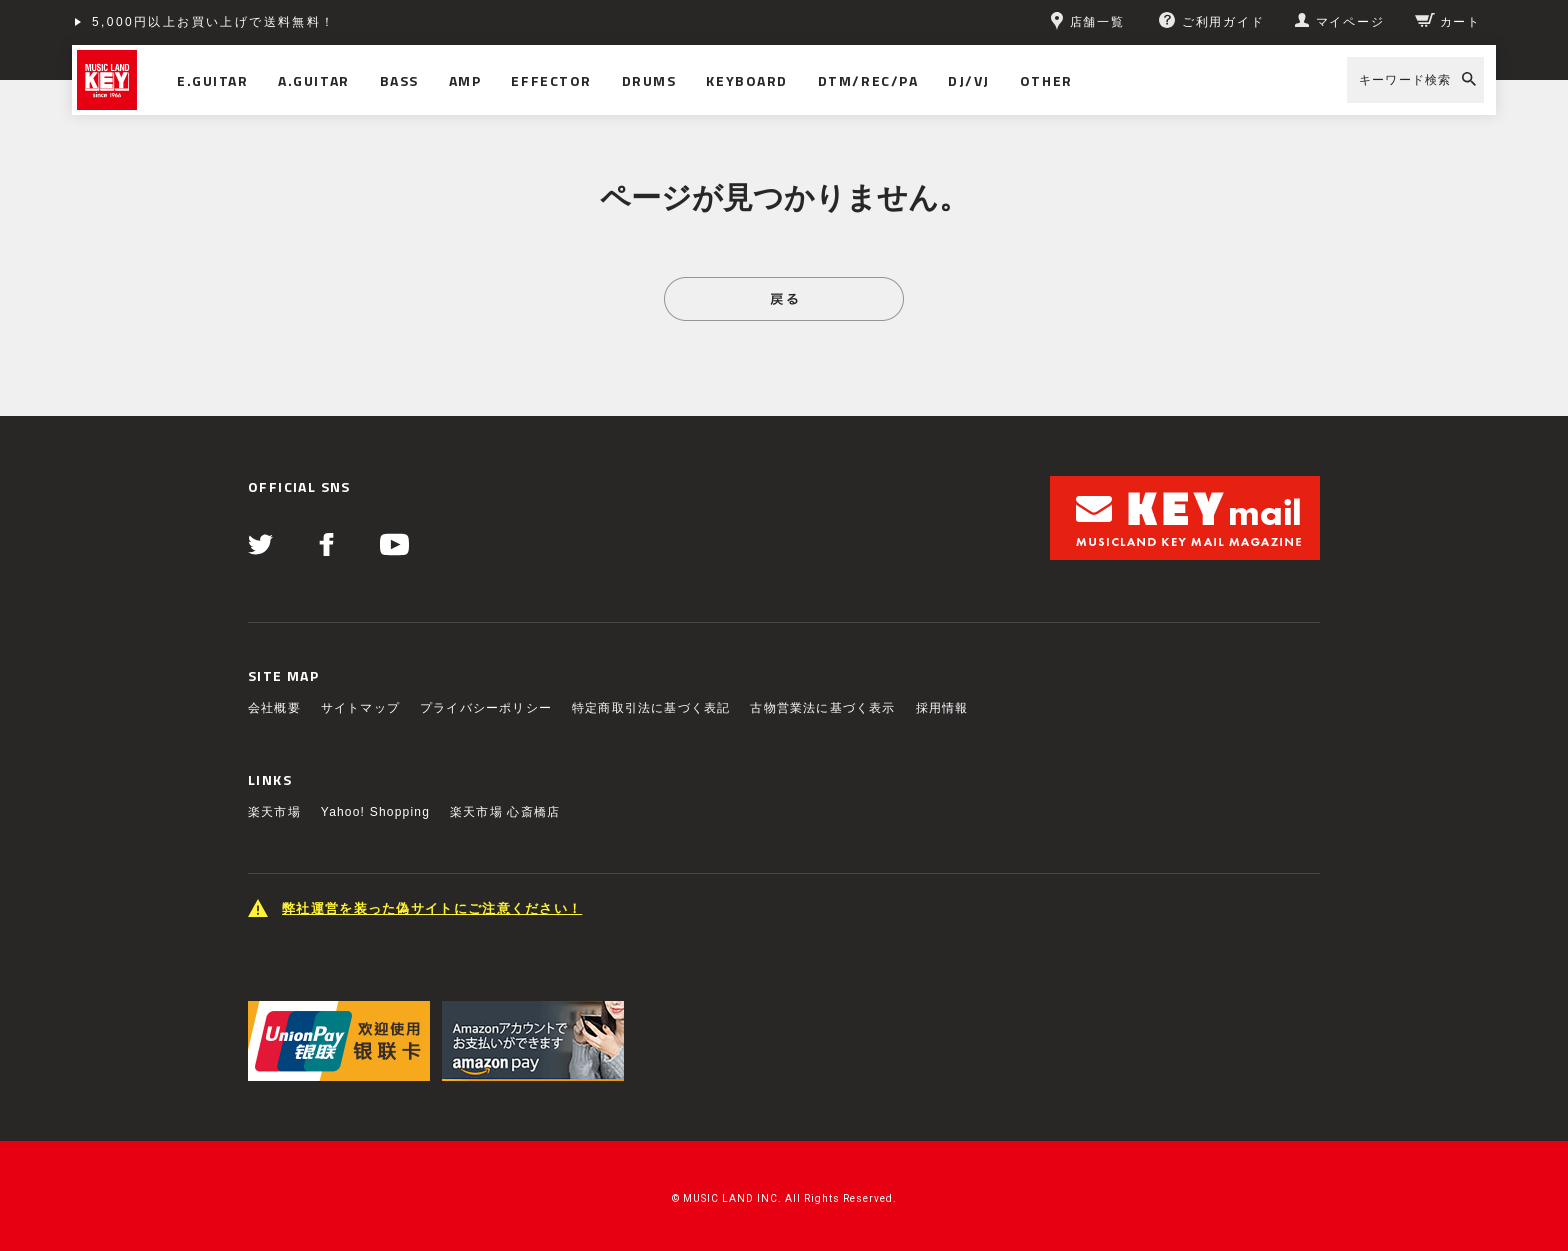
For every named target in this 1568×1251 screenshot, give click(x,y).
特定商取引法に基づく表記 (651, 708)
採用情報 (942, 708)
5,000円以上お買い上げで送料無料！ (214, 22)
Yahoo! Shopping (375, 812)
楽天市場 (274, 812)
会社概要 (274, 708)
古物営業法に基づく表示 (822, 708)
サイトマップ (360, 708)
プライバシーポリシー (486, 708)
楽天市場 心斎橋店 (505, 812)
